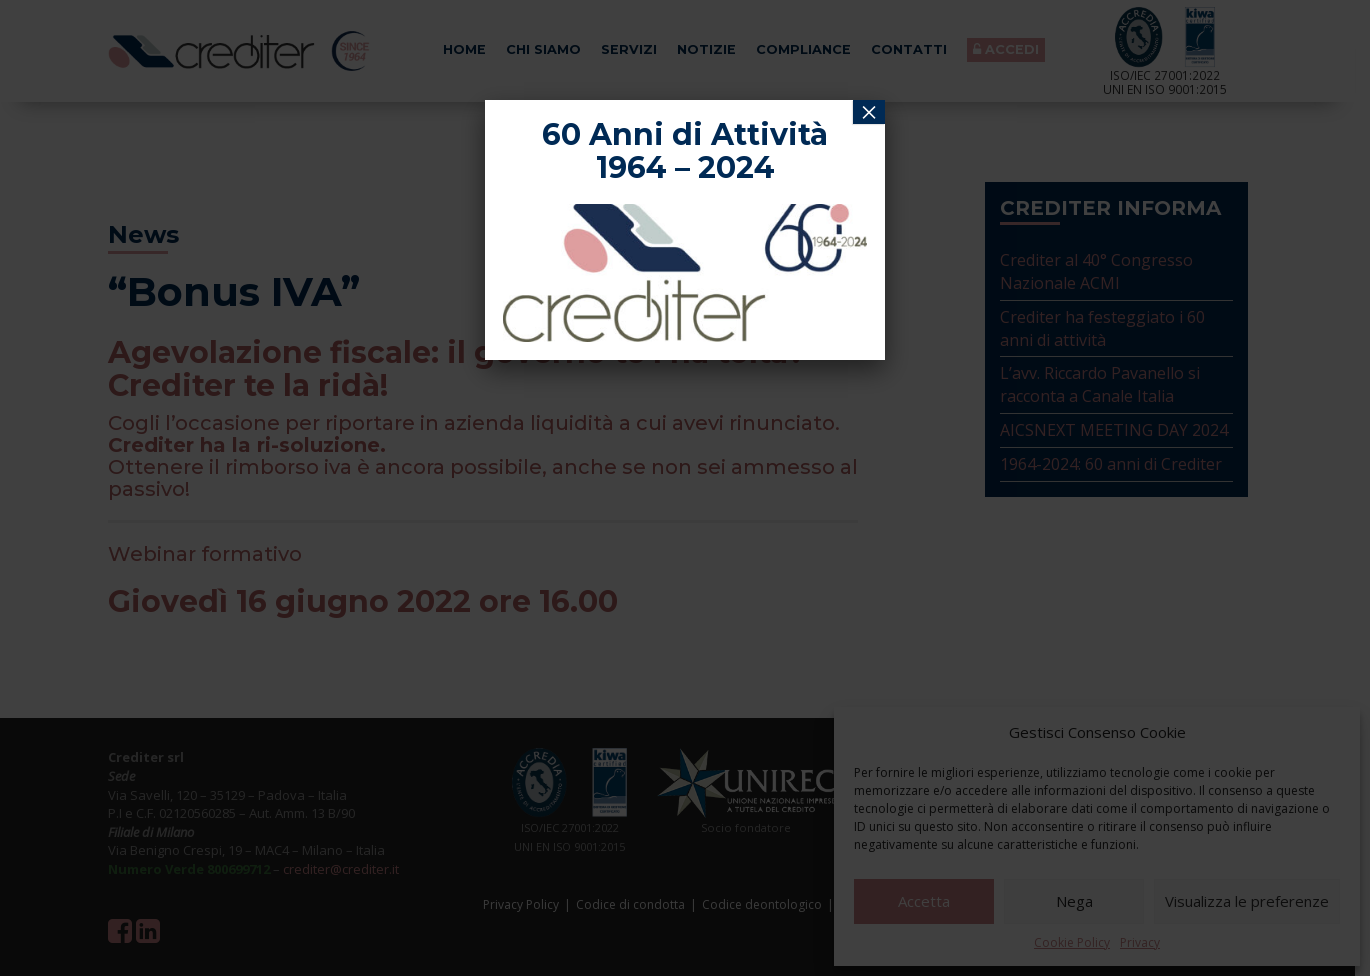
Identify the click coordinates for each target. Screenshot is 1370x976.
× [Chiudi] (869, 112)
